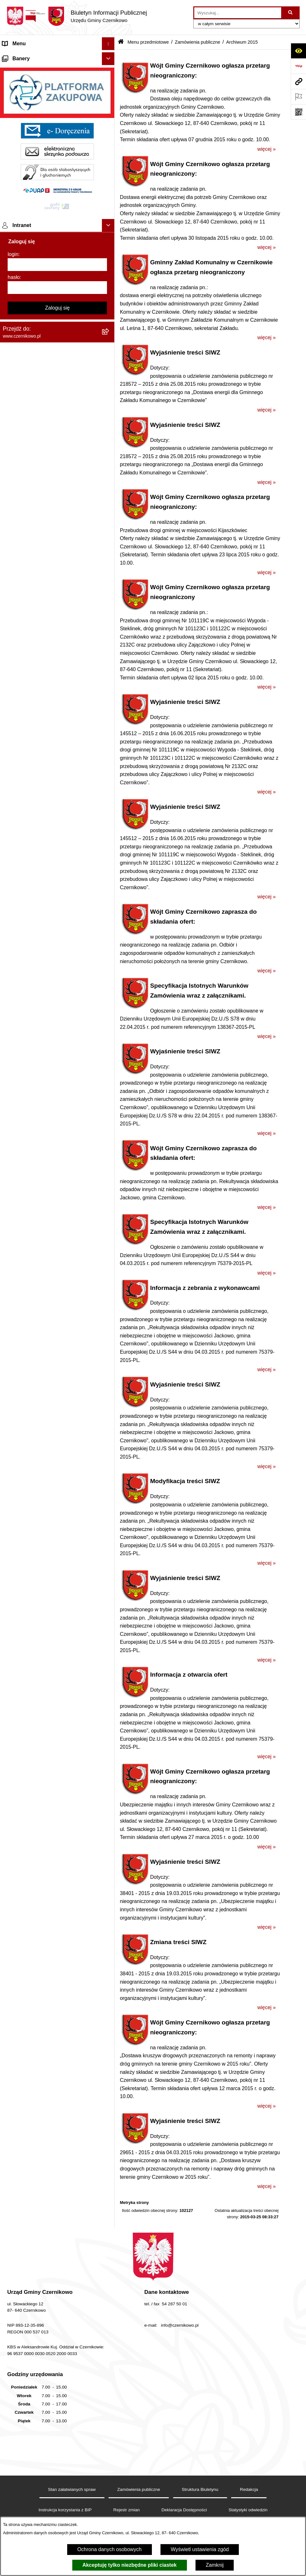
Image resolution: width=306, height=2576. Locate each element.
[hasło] (57, 1348)
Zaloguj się (57, 1368)
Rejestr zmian (126, 2509)
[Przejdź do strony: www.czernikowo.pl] (298, 81)
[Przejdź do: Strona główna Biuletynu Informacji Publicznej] (121, 42)
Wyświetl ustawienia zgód (200, 2549)
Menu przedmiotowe (25, 69)
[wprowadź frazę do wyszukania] (237, 12)
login (13, 1314)
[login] (57, 1325)
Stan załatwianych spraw (72, 2489)
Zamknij (215, 2565)
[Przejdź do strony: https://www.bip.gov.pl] (298, 66)
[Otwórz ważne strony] (298, 96)
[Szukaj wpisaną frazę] (291, 12)
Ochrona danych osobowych (109, 2549)
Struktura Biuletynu (200, 2489)
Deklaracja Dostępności (184, 2509)
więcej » (266, 149)
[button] (109, 56)
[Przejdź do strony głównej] (76, 16)
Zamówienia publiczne (197, 42)
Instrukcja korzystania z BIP (65, 2509)
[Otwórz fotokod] (298, 112)
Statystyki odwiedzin (248, 2509)
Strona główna (19, 56)
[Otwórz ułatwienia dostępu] (298, 50)
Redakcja (249, 2489)
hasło (14, 1337)
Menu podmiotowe (23, 1104)
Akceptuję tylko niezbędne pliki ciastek (129, 2565)
